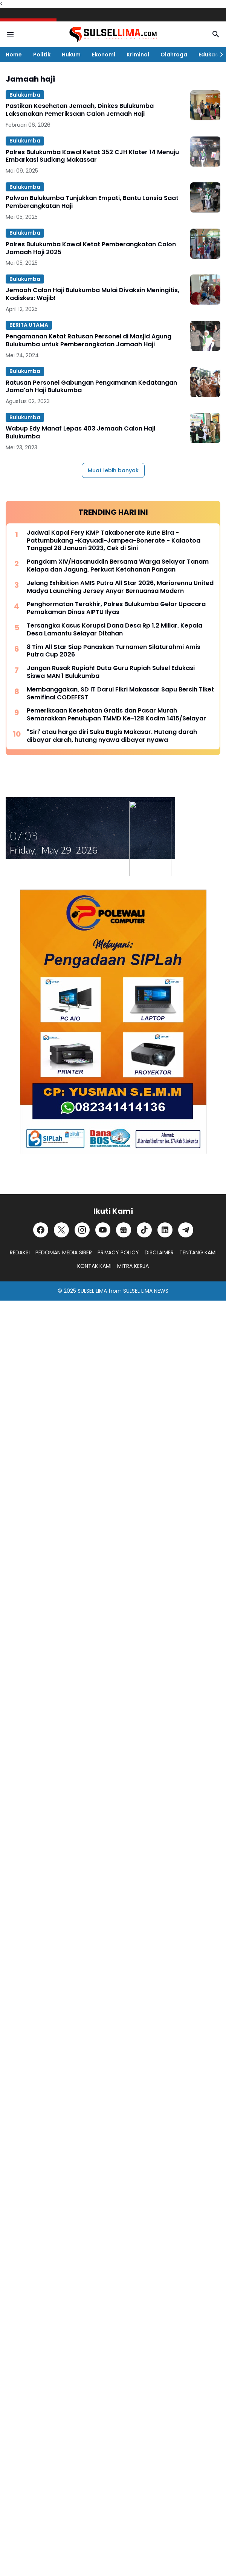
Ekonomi (103, 54)
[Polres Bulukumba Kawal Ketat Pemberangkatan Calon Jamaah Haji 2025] (205, 244)
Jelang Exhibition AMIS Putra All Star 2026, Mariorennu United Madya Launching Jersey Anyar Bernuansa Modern (120, 587)
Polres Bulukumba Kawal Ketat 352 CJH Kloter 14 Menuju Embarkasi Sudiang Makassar (92, 156)
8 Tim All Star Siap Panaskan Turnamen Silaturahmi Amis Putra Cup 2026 (113, 651)
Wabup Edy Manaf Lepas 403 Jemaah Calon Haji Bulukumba (80, 433)
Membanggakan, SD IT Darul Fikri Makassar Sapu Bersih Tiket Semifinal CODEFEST (120, 694)
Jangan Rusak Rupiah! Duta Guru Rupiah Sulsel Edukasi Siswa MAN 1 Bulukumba (111, 672)
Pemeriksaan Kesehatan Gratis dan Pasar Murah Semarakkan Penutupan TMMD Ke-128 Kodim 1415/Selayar (116, 715)
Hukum (71, 54)
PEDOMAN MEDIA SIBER (63, 1252)
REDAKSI (20, 1252)
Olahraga (173, 54)
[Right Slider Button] (218, 54)
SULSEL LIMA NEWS (145, 1291)
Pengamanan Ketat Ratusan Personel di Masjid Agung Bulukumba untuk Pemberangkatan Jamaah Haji (88, 341)
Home (14, 54)
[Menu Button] (10, 34)
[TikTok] (144, 1229)
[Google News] (123, 1229)
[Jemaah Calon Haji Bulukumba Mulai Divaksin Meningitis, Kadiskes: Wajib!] (205, 289)
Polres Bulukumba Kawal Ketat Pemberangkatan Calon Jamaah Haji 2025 (91, 248)
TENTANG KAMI (198, 1252)
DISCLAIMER (159, 1252)
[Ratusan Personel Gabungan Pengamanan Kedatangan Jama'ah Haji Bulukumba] (205, 382)
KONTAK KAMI (94, 1266)
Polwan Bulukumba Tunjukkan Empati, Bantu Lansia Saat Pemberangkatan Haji (92, 202)
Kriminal (138, 54)
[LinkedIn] (165, 1229)
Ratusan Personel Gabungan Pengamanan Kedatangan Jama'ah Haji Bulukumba (91, 387)
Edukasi (209, 54)
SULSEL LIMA (92, 1291)
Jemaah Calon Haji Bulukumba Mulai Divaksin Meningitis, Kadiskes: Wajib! (92, 294)
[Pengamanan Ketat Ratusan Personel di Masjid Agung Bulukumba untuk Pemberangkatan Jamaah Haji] (205, 336)
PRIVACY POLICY (118, 1252)
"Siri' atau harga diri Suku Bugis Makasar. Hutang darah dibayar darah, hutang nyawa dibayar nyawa (112, 736)
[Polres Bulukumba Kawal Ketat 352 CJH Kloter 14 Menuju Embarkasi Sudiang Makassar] (205, 151)
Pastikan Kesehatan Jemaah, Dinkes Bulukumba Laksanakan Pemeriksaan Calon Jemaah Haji (80, 110)
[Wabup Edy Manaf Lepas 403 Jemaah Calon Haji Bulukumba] (205, 428)
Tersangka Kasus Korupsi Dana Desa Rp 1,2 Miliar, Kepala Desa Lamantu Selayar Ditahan (114, 630)
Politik (41, 54)
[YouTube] (102, 1229)
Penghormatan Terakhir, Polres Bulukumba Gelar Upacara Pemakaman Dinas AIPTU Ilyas (116, 608)
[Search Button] (215, 34)
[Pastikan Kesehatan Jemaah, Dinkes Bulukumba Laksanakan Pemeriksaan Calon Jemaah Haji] (205, 105)
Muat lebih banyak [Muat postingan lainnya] (113, 470)
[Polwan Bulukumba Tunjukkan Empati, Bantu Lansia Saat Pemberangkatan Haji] (205, 197)
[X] (61, 1229)
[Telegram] (185, 1229)
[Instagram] (82, 1229)
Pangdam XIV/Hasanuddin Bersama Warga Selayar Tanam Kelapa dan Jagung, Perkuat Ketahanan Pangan (118, 566)
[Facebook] (40, 1229)
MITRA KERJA (133, 1266)
